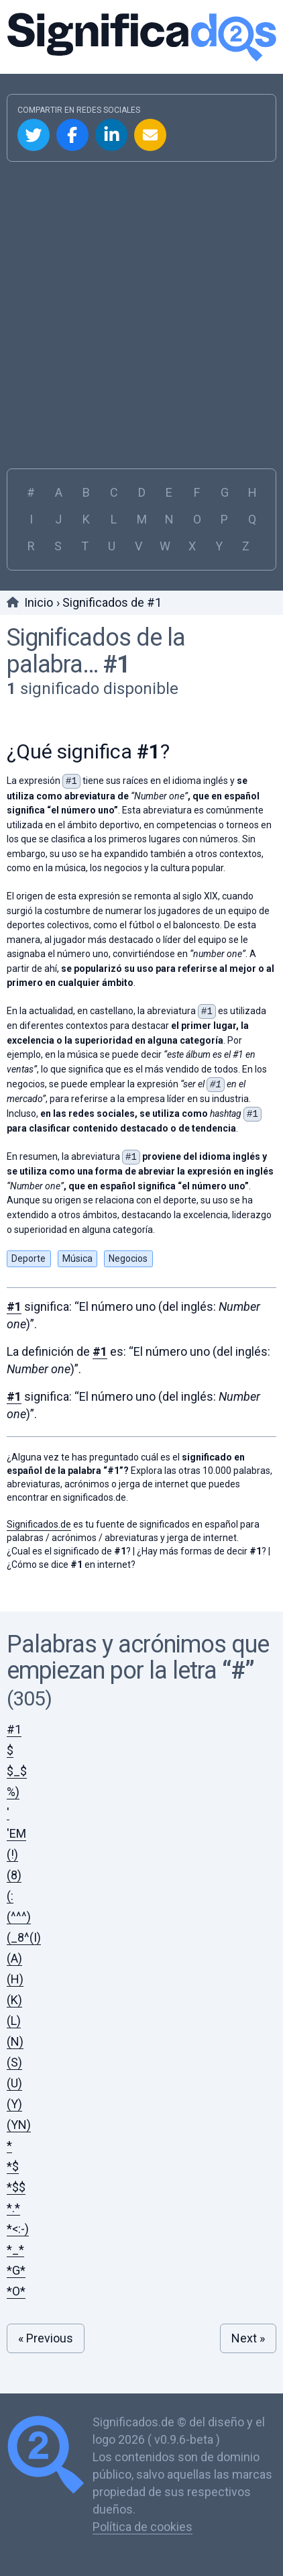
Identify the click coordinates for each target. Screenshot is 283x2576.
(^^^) (19, 1917)
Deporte (28, 1258)
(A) (14, 1958)
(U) (14, 2083)
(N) (15, 2041)
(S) (14, 2062)
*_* (15, 2249)
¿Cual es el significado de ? (69, 1551)
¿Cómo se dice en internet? (71, 1564)
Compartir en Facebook (72, 135)
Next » (248, 2338)
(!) (12, 1854)
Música (77, 1258)
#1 (116, 664)
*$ (13, 2166)
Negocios (128, 1258)
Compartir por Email (150, 135)
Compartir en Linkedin (111, 135)
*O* (16, 2291)
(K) (14, 2000)
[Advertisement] (141, 310)
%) (13, 1792)
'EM (16, 1833)
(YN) (19, 2125)
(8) (14, 1875)
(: (10, 1896)
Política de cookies (142, 2527)
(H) (15, 1979)
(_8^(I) (24, 1937)
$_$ (17, 1771)
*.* (13, 2208)
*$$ (16, 2187)
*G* (16, 2270)
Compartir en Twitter (33, 135)
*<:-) (18, 2229)
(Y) (14, 2104)
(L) (14, 2021)
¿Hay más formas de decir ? (201, 1551)
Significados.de (141, 37)
